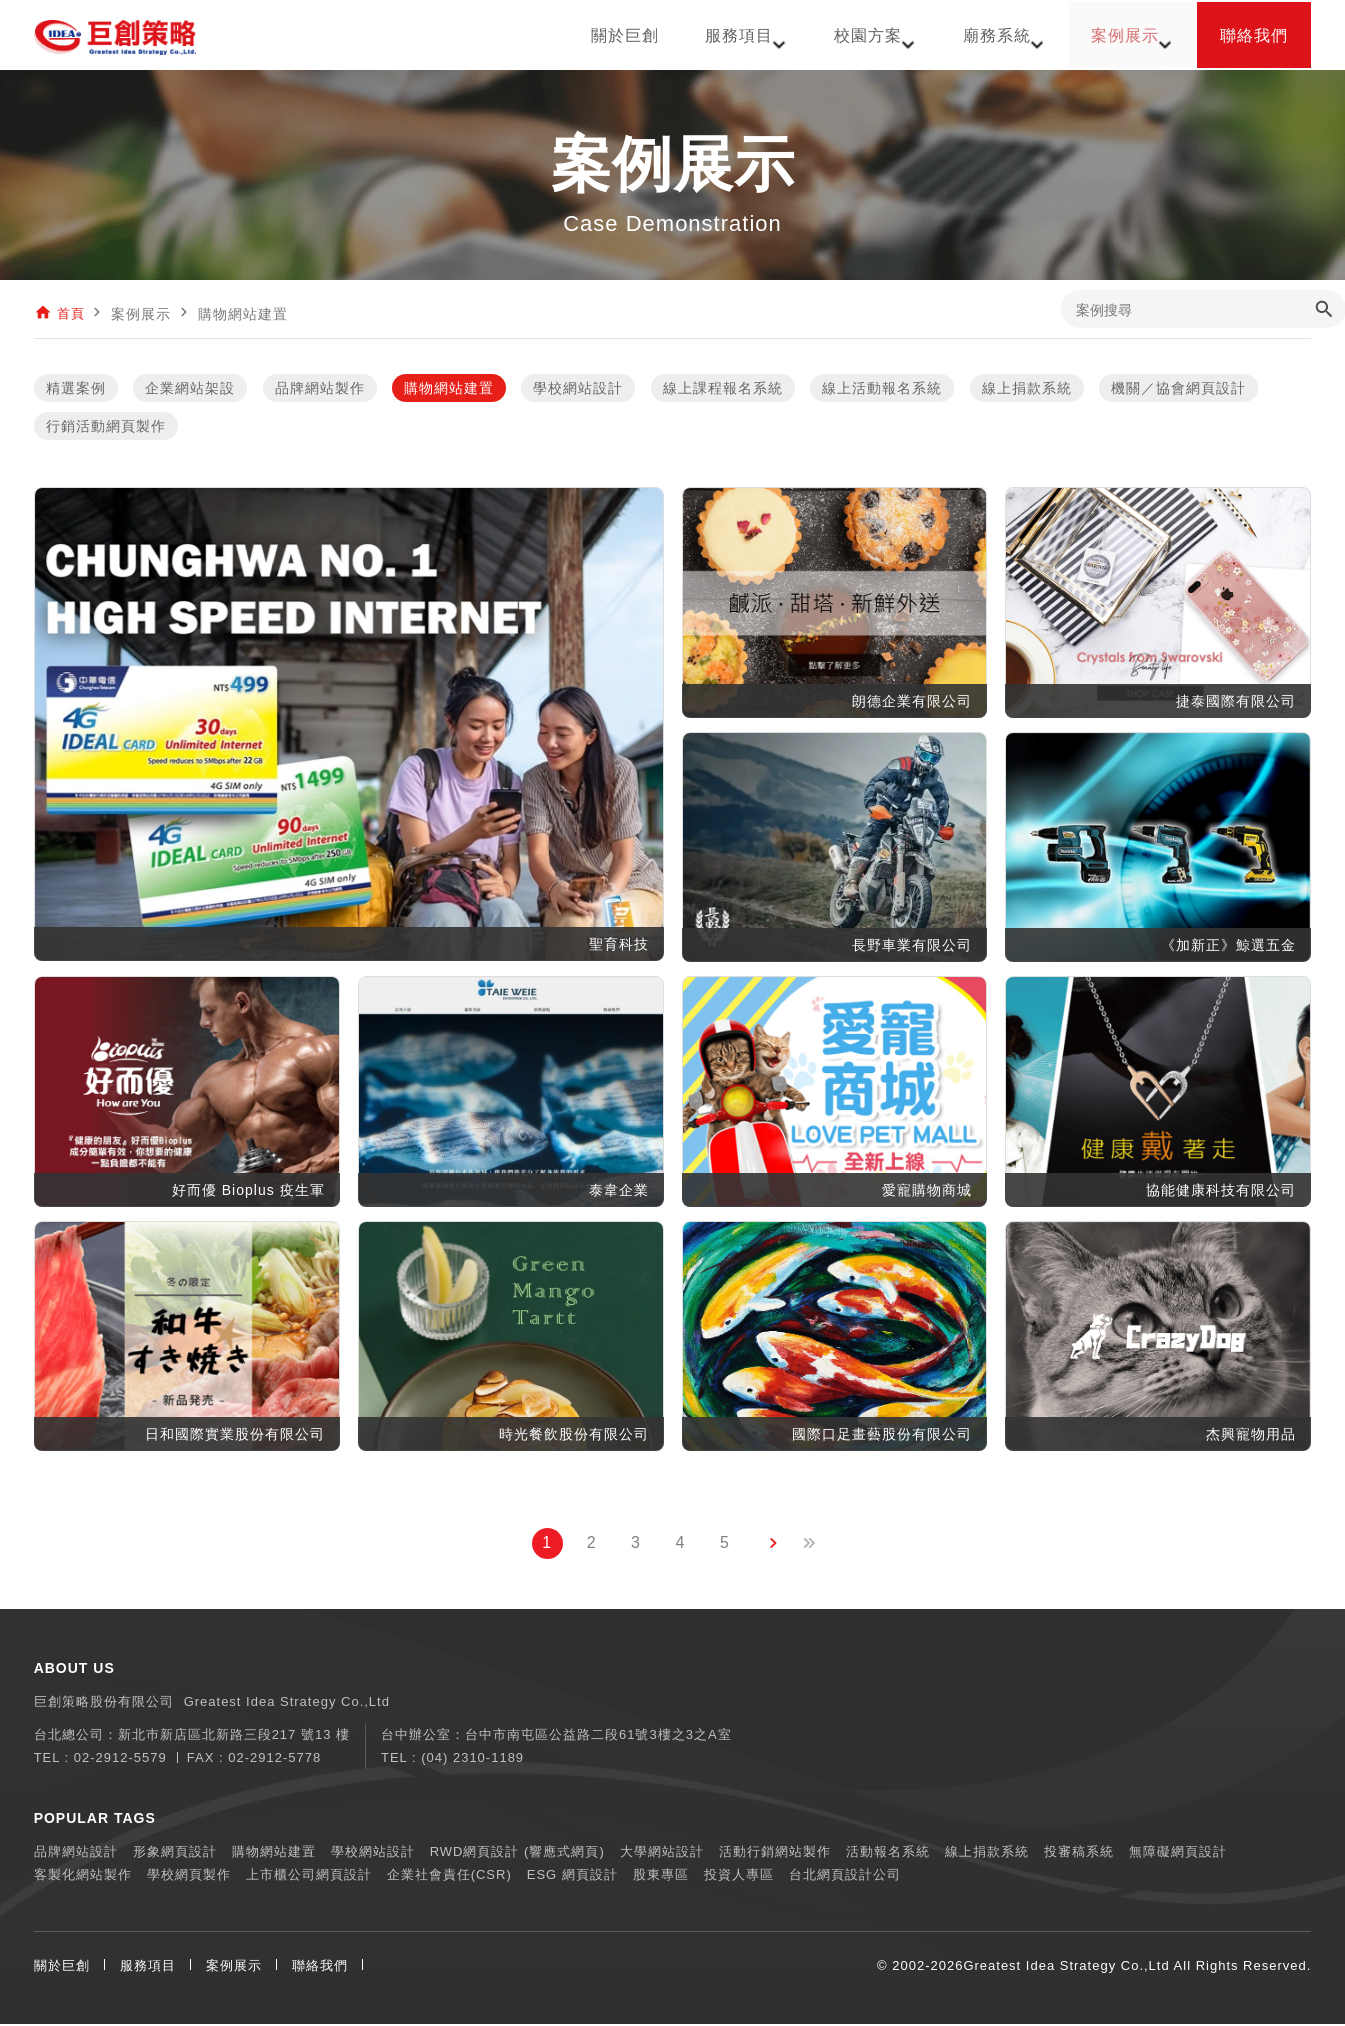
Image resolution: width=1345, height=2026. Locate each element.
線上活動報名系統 (882, 390)
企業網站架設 (190, 390)
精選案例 (76, 390)
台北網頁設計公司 (845, 1876)
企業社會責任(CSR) (449, 1876)
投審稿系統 (1079, 1853)
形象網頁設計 (175, 1853)
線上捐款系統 (1027, 390)
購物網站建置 (449, 390)
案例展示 (234, 1967)
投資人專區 (739, 1876)
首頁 (72, 314)
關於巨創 (62, 1967)
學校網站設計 (578, 390)
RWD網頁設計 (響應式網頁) (517, 1853)
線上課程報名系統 (723, 390)
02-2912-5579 (120, 1759)
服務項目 (148, 1967)
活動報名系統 (888, 1853)
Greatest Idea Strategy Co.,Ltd (1066, 1967)
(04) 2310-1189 (472, 1759)
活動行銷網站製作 (775, 1853)
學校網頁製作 (189, 1876)
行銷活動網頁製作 (106, 428)
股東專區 (661, 1876)
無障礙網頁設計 (1178, 1853)
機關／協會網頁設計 (1178, 390)
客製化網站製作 (83, 1876)
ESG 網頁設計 (572, 1876)
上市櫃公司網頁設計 (309, 1876)
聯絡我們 (320, 1967)
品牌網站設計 (76, 1853)
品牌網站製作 (320, 390)
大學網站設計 (662, 1853)
